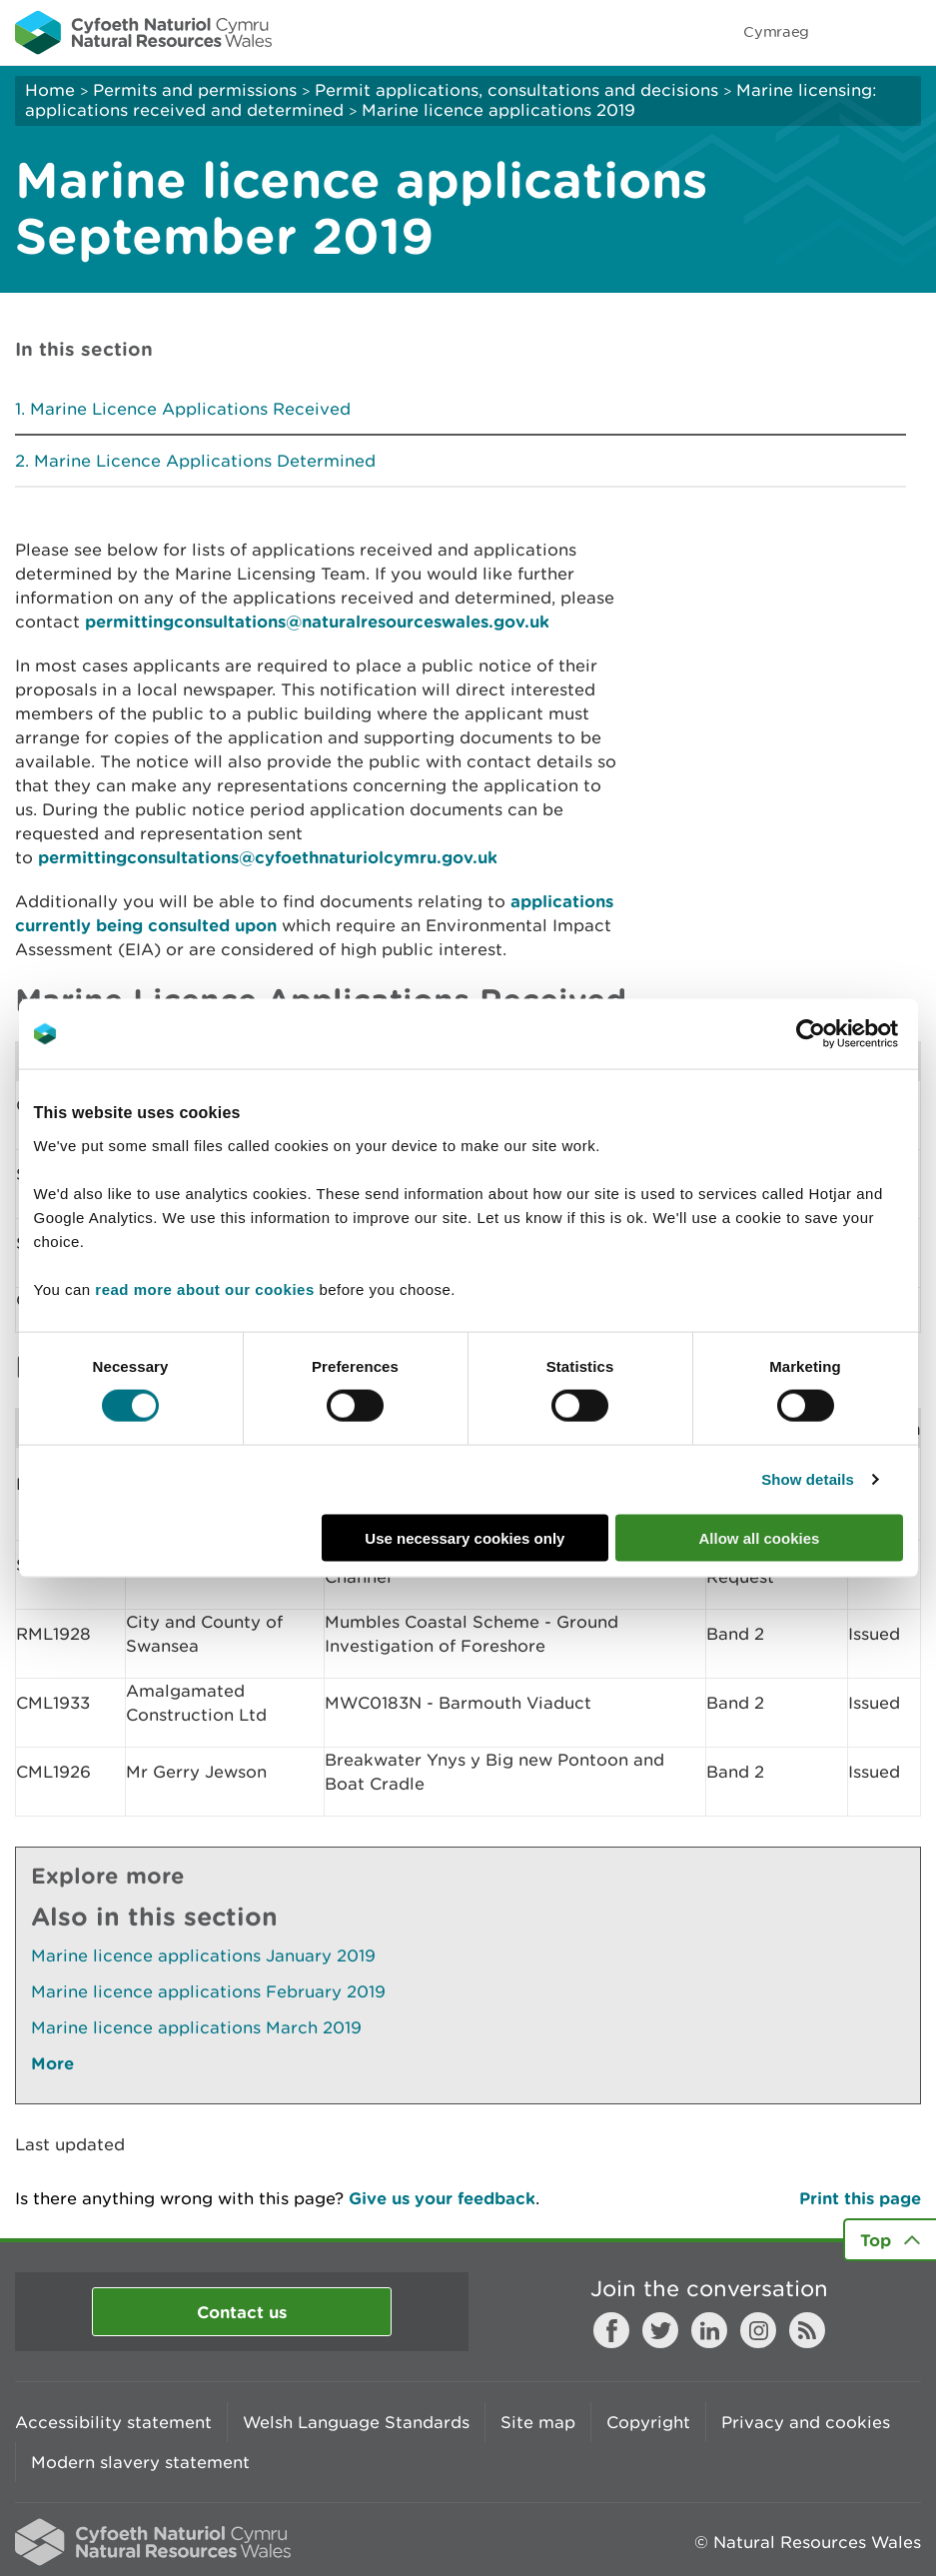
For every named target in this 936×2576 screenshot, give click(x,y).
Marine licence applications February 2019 (208, 1991)
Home (50, 90)
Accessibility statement (113, 2422)
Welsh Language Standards (356, 2422)
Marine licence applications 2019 (498, 110)
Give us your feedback (442, 2197)
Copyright (648, 2422)
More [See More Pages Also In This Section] (52, 2062)
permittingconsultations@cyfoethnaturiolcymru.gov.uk (267, 856)
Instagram (758, 2330)
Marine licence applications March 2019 (196, 2027)
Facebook (611, 2330)
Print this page (860, 2197)
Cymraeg (776, 31)
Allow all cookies (759, 1537)
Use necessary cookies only (464, 1537)
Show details (807, 1479)
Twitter (660, 2330)
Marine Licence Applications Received (190, 409)
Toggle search (852, 32)
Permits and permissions (195, 90)
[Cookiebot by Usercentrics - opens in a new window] (845, 1034)
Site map (537, 2422)
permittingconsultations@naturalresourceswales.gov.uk (317, 621)
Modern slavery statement (140, 2462)
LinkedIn (709, 2330)
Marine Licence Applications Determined (205, 461)
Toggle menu (908, 32)
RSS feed (807, 2330)
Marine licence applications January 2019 (203, 1955)
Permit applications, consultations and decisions (516, 90)
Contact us (242, 2311)
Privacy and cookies (805, 2422)
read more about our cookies (204, 1288)
